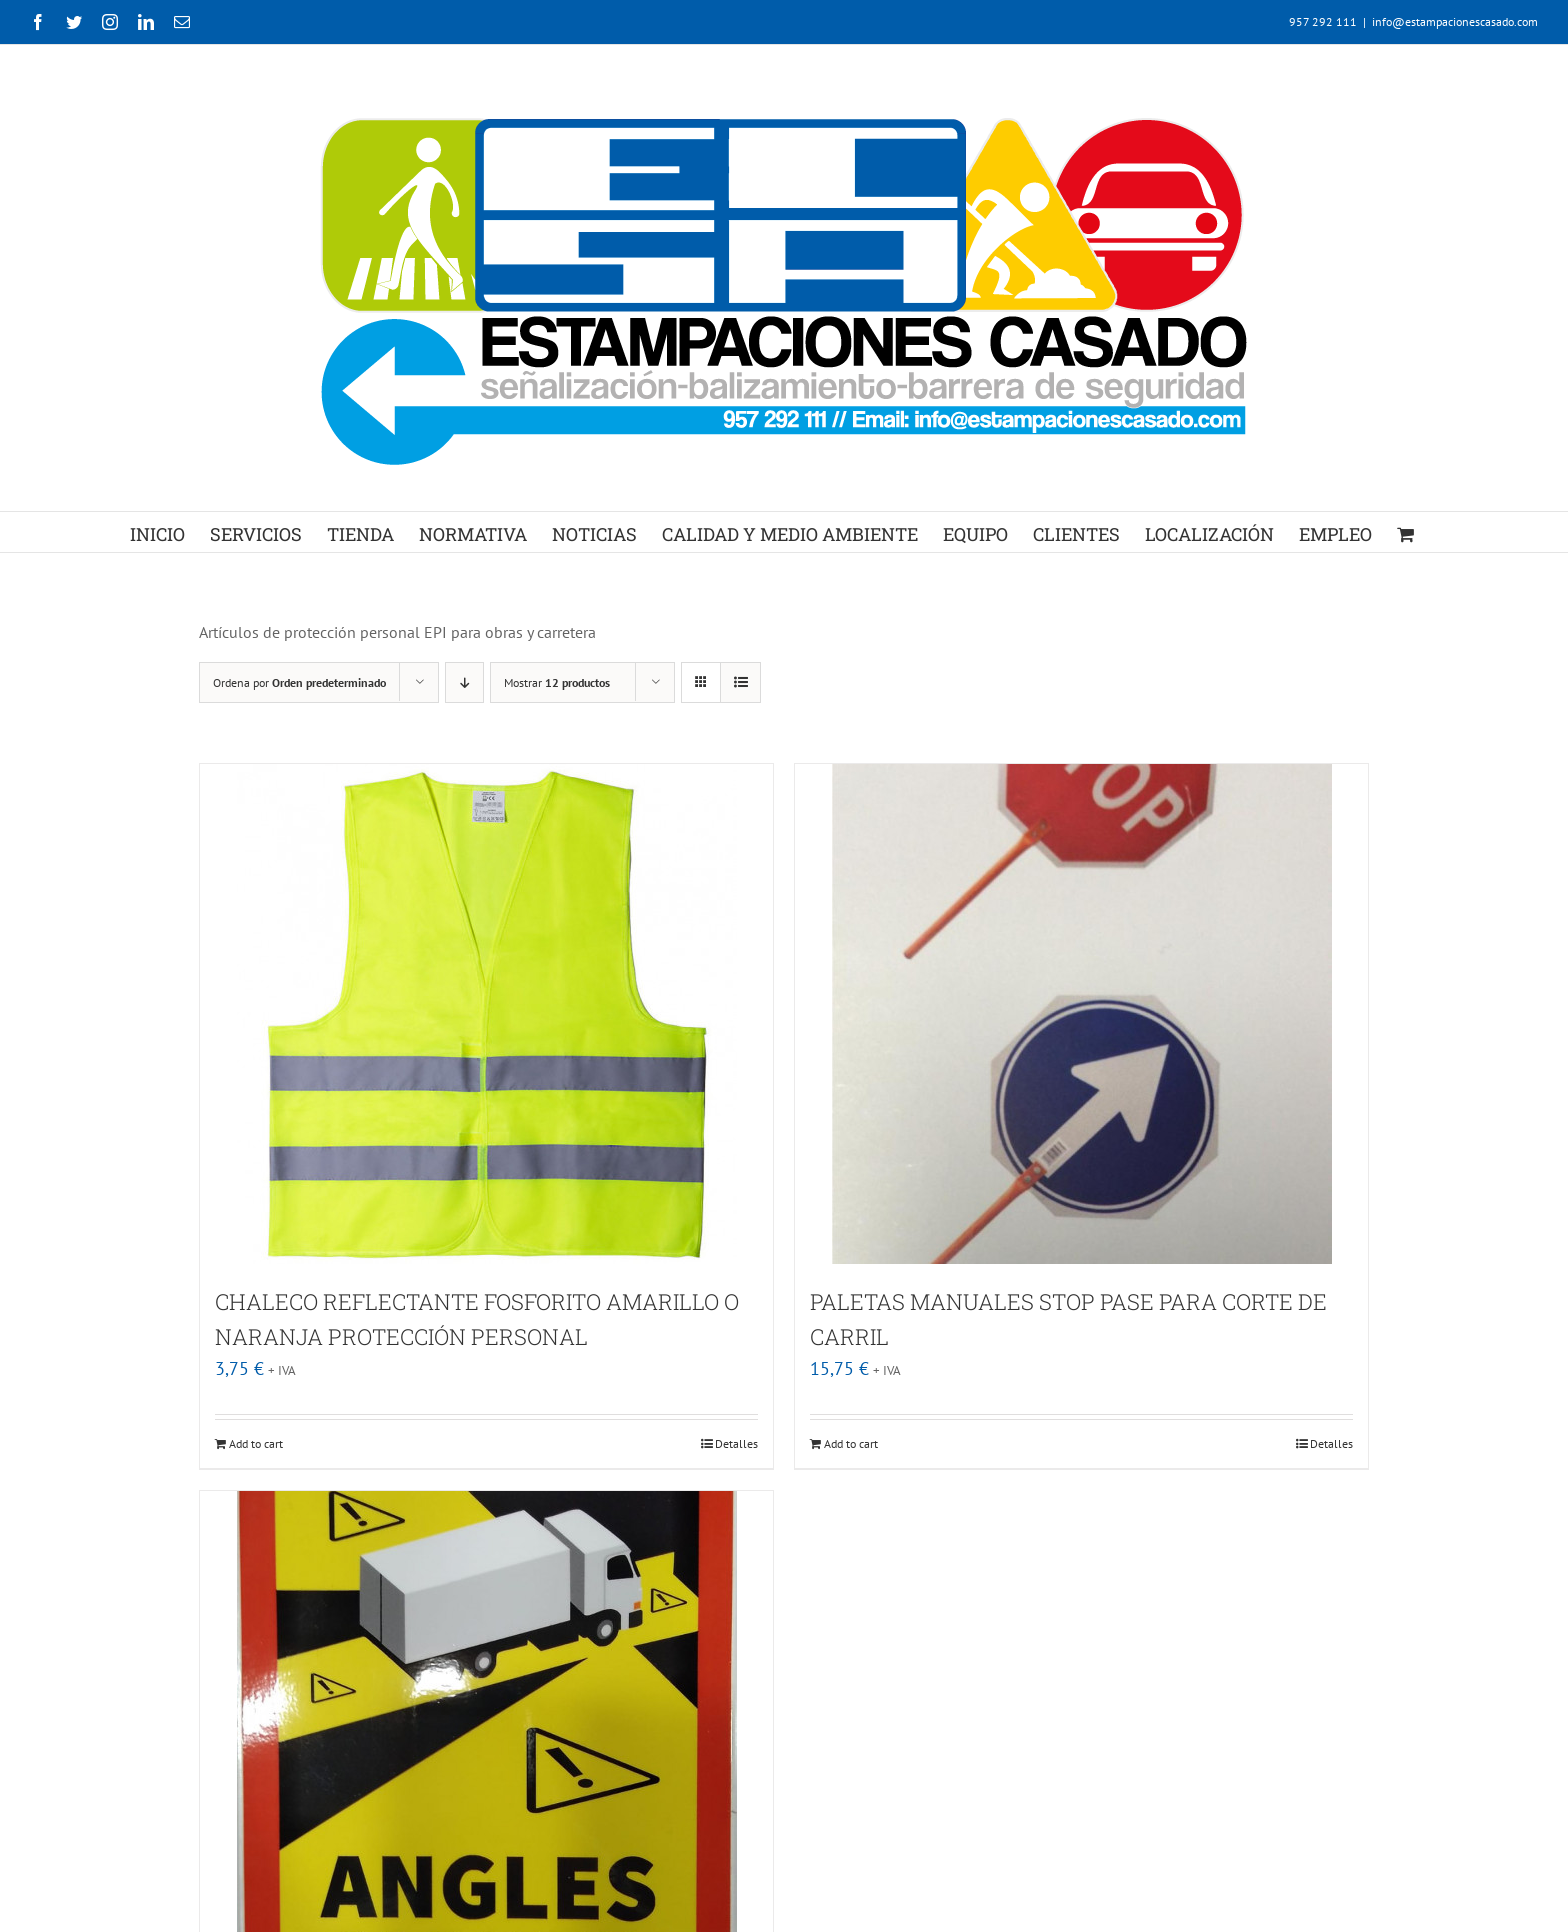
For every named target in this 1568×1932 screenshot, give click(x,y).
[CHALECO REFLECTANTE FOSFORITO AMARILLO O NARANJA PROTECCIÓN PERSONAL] (486, 1014)
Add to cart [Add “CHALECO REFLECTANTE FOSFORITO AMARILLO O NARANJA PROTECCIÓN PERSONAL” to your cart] (256, 1443)
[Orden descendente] (464, 682)
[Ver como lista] (740, 682)
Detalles (736, 1443)
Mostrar (557, 682)
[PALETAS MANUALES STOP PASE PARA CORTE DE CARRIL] (1081, 1014)
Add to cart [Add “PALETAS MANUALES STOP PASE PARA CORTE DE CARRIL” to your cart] (851, 1443)
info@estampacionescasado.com (1455, 21)
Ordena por (299, 682)
